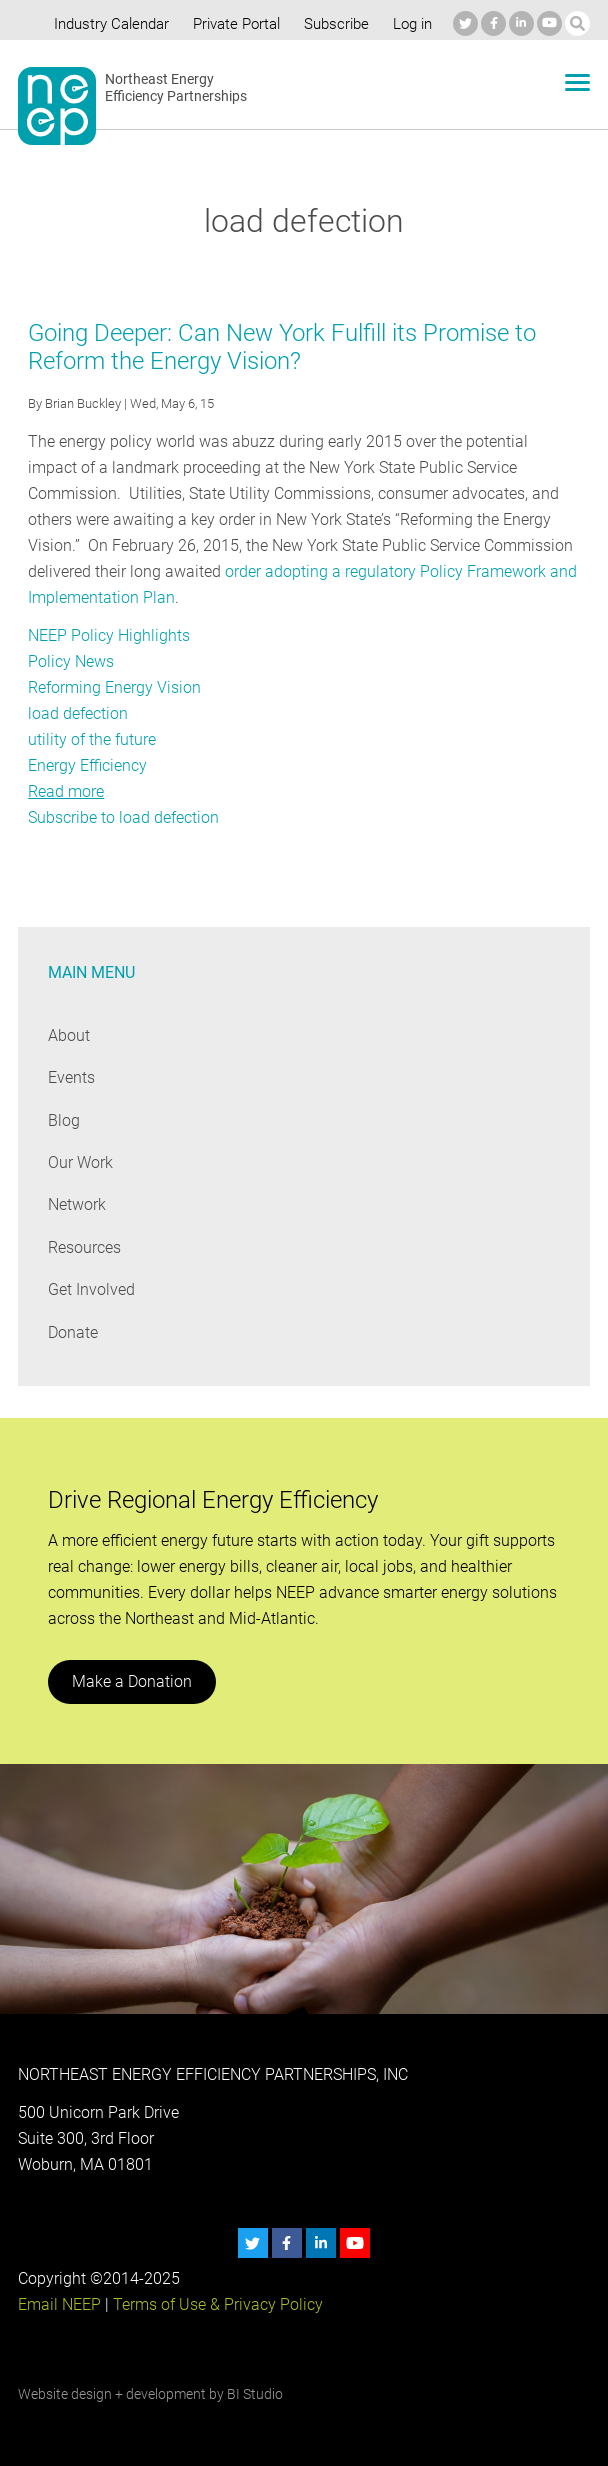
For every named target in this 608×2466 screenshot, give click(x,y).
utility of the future (91, 739)
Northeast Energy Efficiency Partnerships (176, 88)
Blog (63, 1120)
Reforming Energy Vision (114, 687)
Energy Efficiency (87, 765)
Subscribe (332, 24)
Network (77, 1204)
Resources (85, 1247)
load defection (77, 713)
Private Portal (232, 24)
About (69, 1035)
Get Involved (91, 1289)
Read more (66, 791)
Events (71, 1077)
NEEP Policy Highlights (108, 635)
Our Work (80, 1162)
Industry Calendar (106, 24)
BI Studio (254, 2394)
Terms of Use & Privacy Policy (216, 2304)
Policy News (70, 661)
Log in (410, 24)
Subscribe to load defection (123, 817)
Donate (73, 1332)
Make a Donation (131, 1681)
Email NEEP (59, 2304)
